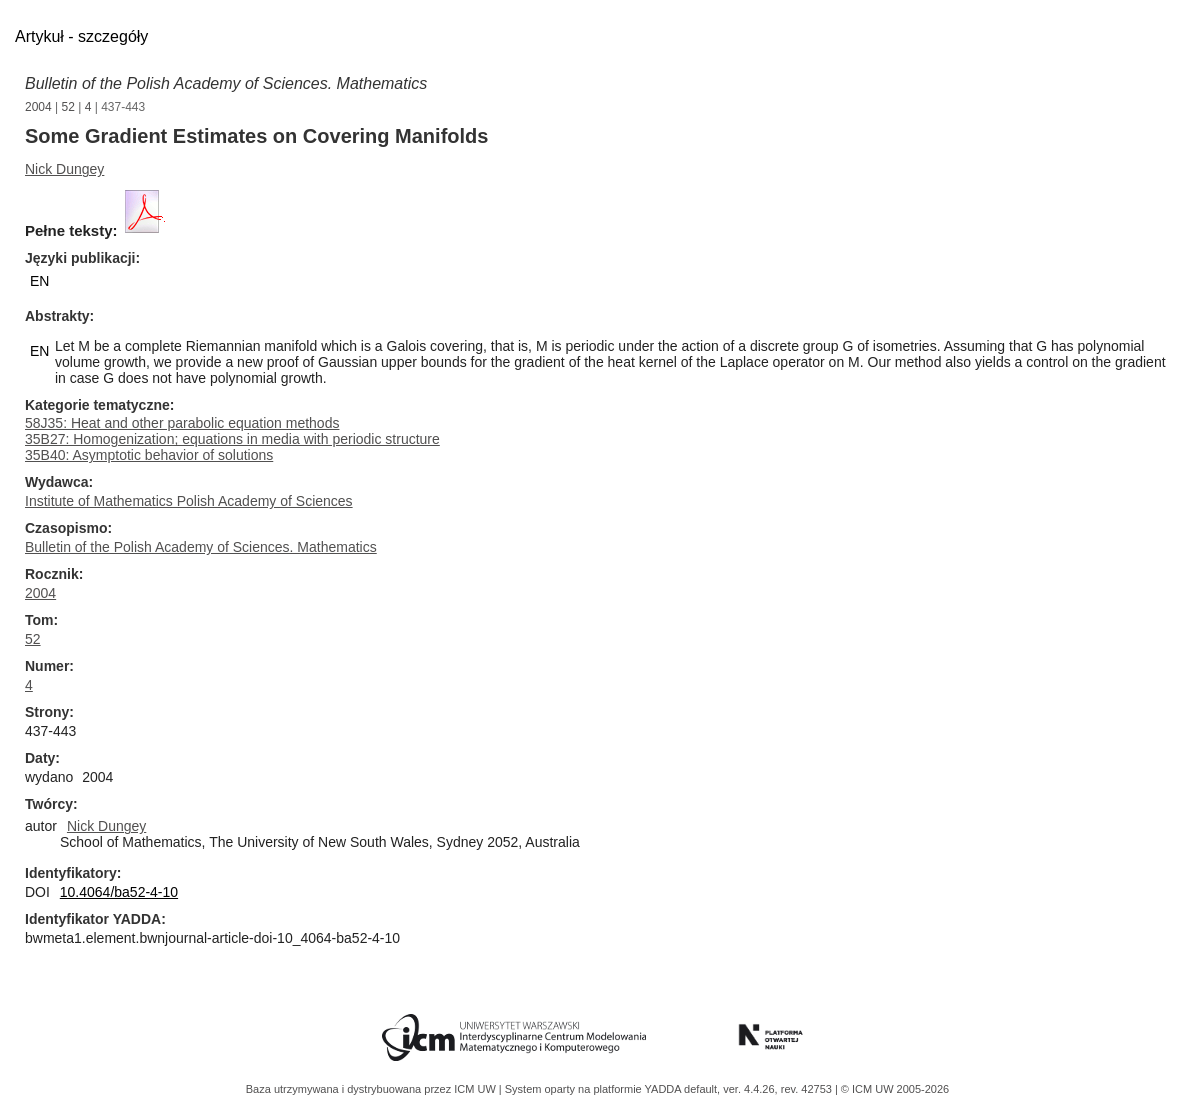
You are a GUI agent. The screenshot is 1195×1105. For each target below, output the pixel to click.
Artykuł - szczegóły (81, 36)
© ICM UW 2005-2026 (895, 1089)
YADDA (665, 1089)
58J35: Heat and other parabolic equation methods (182, 423)
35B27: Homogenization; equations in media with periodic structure (232, 439)
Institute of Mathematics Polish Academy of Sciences (189, 501)
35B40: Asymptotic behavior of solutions (149, 455)
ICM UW (476, 1089)
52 (68, 107)
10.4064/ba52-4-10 (119, 892)
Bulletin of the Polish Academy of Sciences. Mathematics (226, 83)
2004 (38, 107)
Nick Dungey (64, 169)
